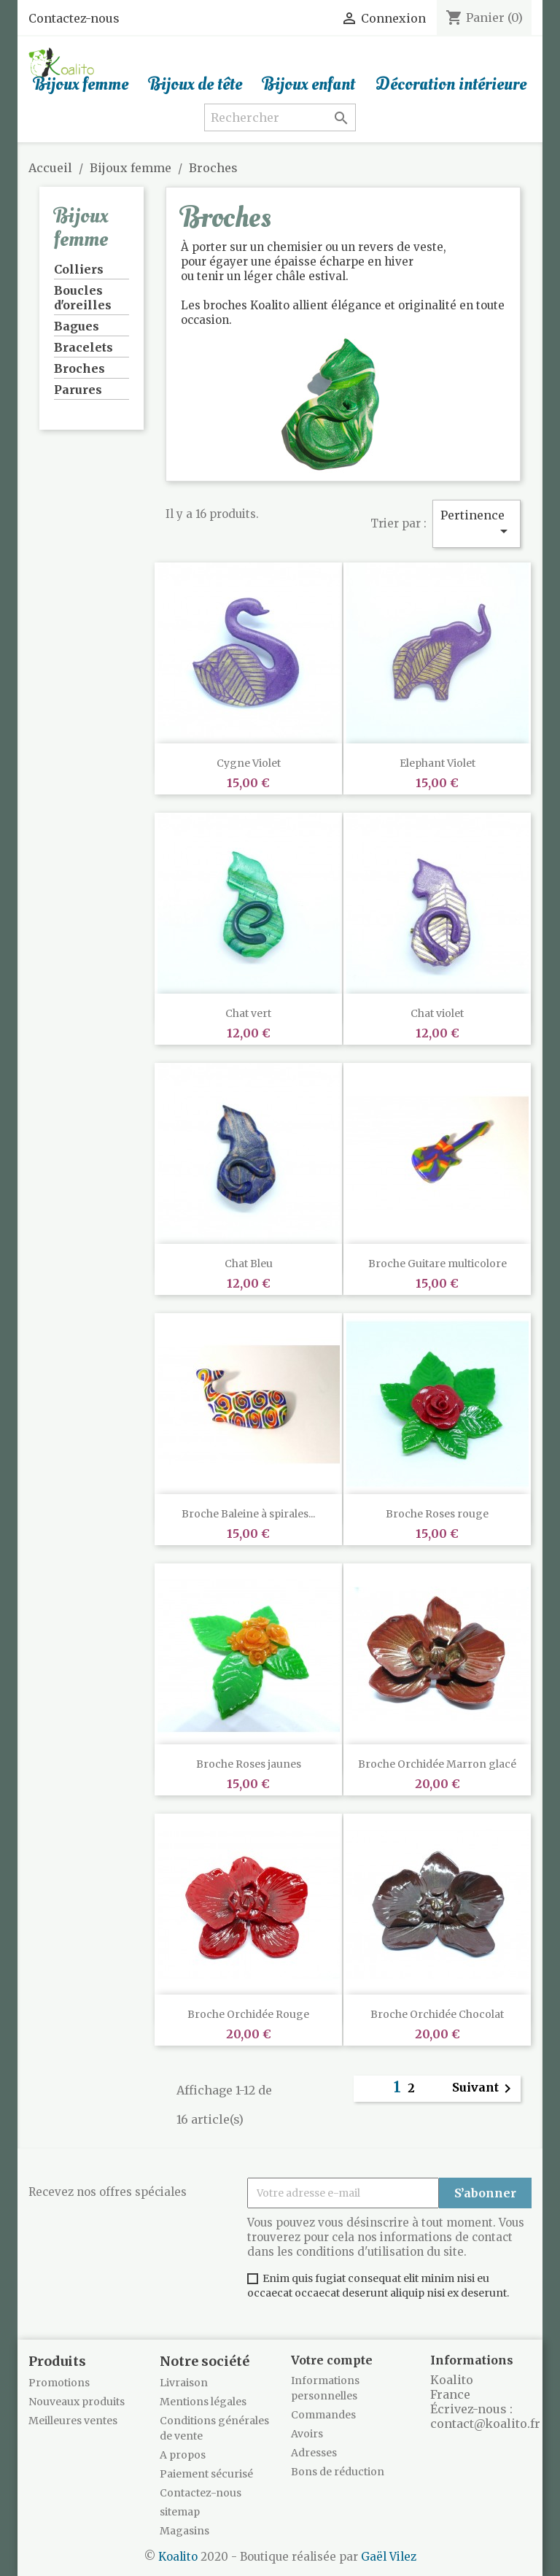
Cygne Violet (249, 763)
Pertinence (476, 524)
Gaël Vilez (388, 2557)
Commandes (323, 2414)
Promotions (59, 2382)
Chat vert (248, 1013)
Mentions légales (203, 2401)
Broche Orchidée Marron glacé (437, 1764)
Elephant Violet (437, 763)
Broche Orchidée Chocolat (437, 2014)
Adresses (314, 2452)
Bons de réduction (337, 2471)
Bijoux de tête (195, 84)
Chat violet (437, 1013)
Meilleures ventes (72, 2420)
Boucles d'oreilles (83, 297)
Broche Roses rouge (437, 1513)
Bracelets (83, 347)
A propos (183, 2454)
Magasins (184, 2530)
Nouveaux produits (76, 2401)
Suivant (484, 2088)
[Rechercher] (280, 117)
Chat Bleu (249, 1263)
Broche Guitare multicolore (437, 1263)
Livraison (184, 2382)
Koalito (178, 2557)
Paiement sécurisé (206, 2473)
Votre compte (332, 2360)
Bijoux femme (81, 84)
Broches (79, 368)
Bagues (76, 326)
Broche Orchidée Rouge (248, 2014)
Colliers (79, 269)
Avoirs (307, 2433)
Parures (78, 389)
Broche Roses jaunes (248, 1764)
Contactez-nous (74, 18)
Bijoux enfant (308, 84)
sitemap (180, 2511)
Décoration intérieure (451, 84)
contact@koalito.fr (485, 2423)
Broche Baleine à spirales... (248, 1513)
